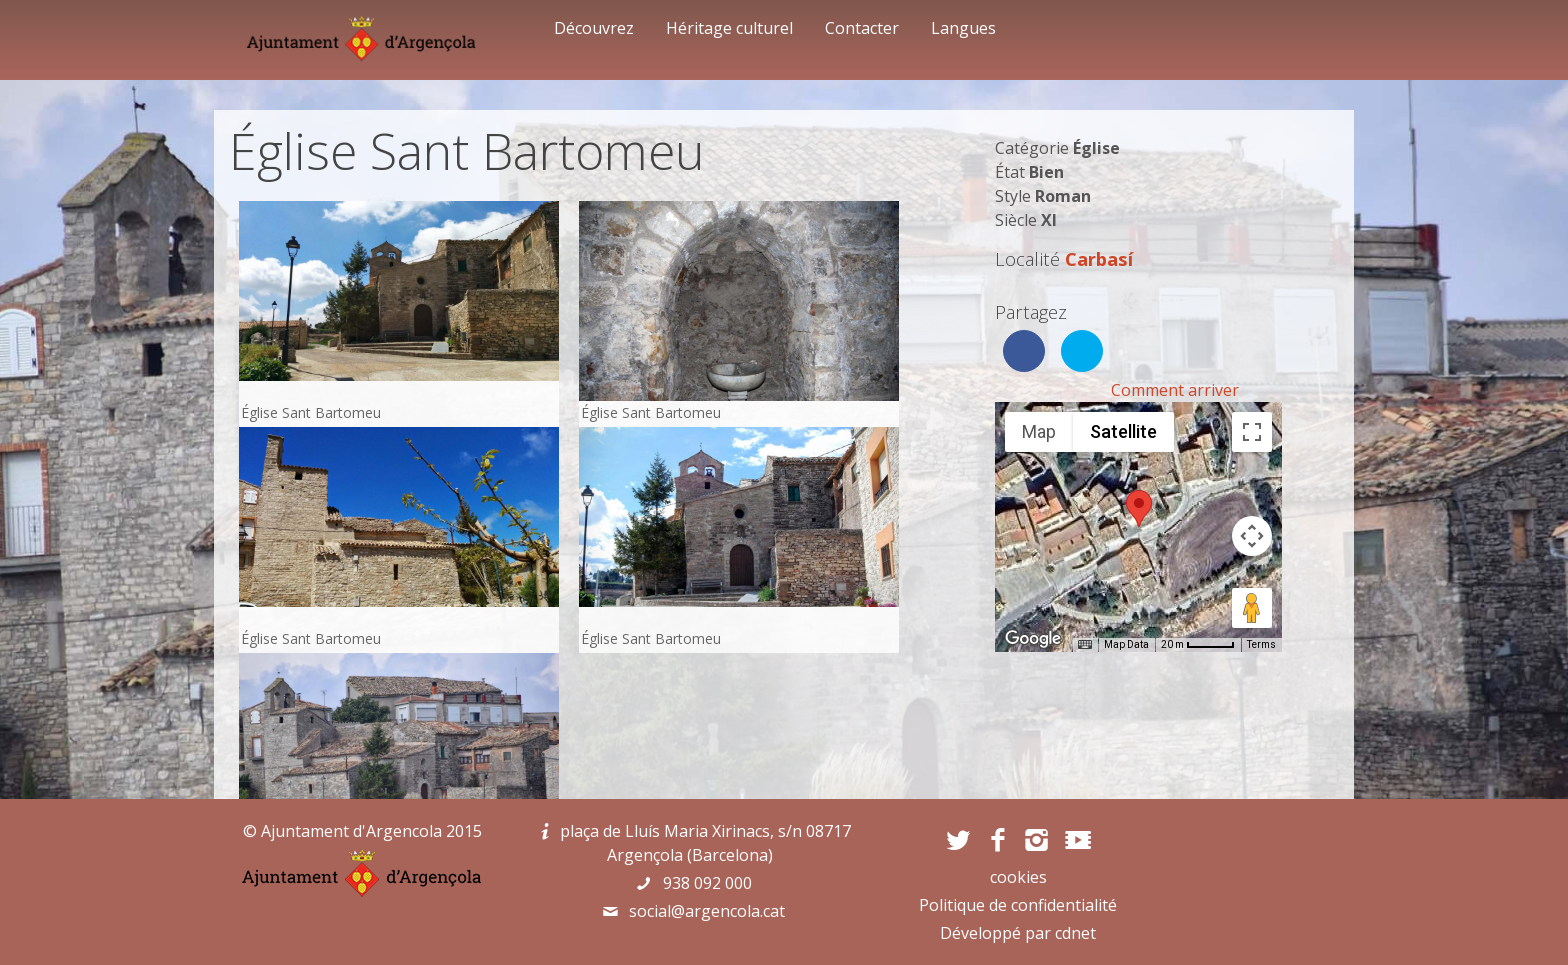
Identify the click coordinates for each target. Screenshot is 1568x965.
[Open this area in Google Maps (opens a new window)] (1033, 639)
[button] (1139, 508)
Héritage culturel (729, 28)
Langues (963, 28)
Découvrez (594, 28)
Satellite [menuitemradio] (1123, 431)
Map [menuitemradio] (1039, 431)
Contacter (862, 28)
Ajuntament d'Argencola (351, 831)
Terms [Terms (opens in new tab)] (1261, 644)
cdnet (1075, 933)
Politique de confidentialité (1018, 905)
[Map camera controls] (1252, 536)
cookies (1018, 877)
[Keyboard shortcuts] (1085, 645)
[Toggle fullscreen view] (1252, 432)
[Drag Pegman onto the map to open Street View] (1252, 608)
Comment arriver (1175, 390)
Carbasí (1099, 258)
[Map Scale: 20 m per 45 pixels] (1198, 645)
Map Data (1126, 644)
